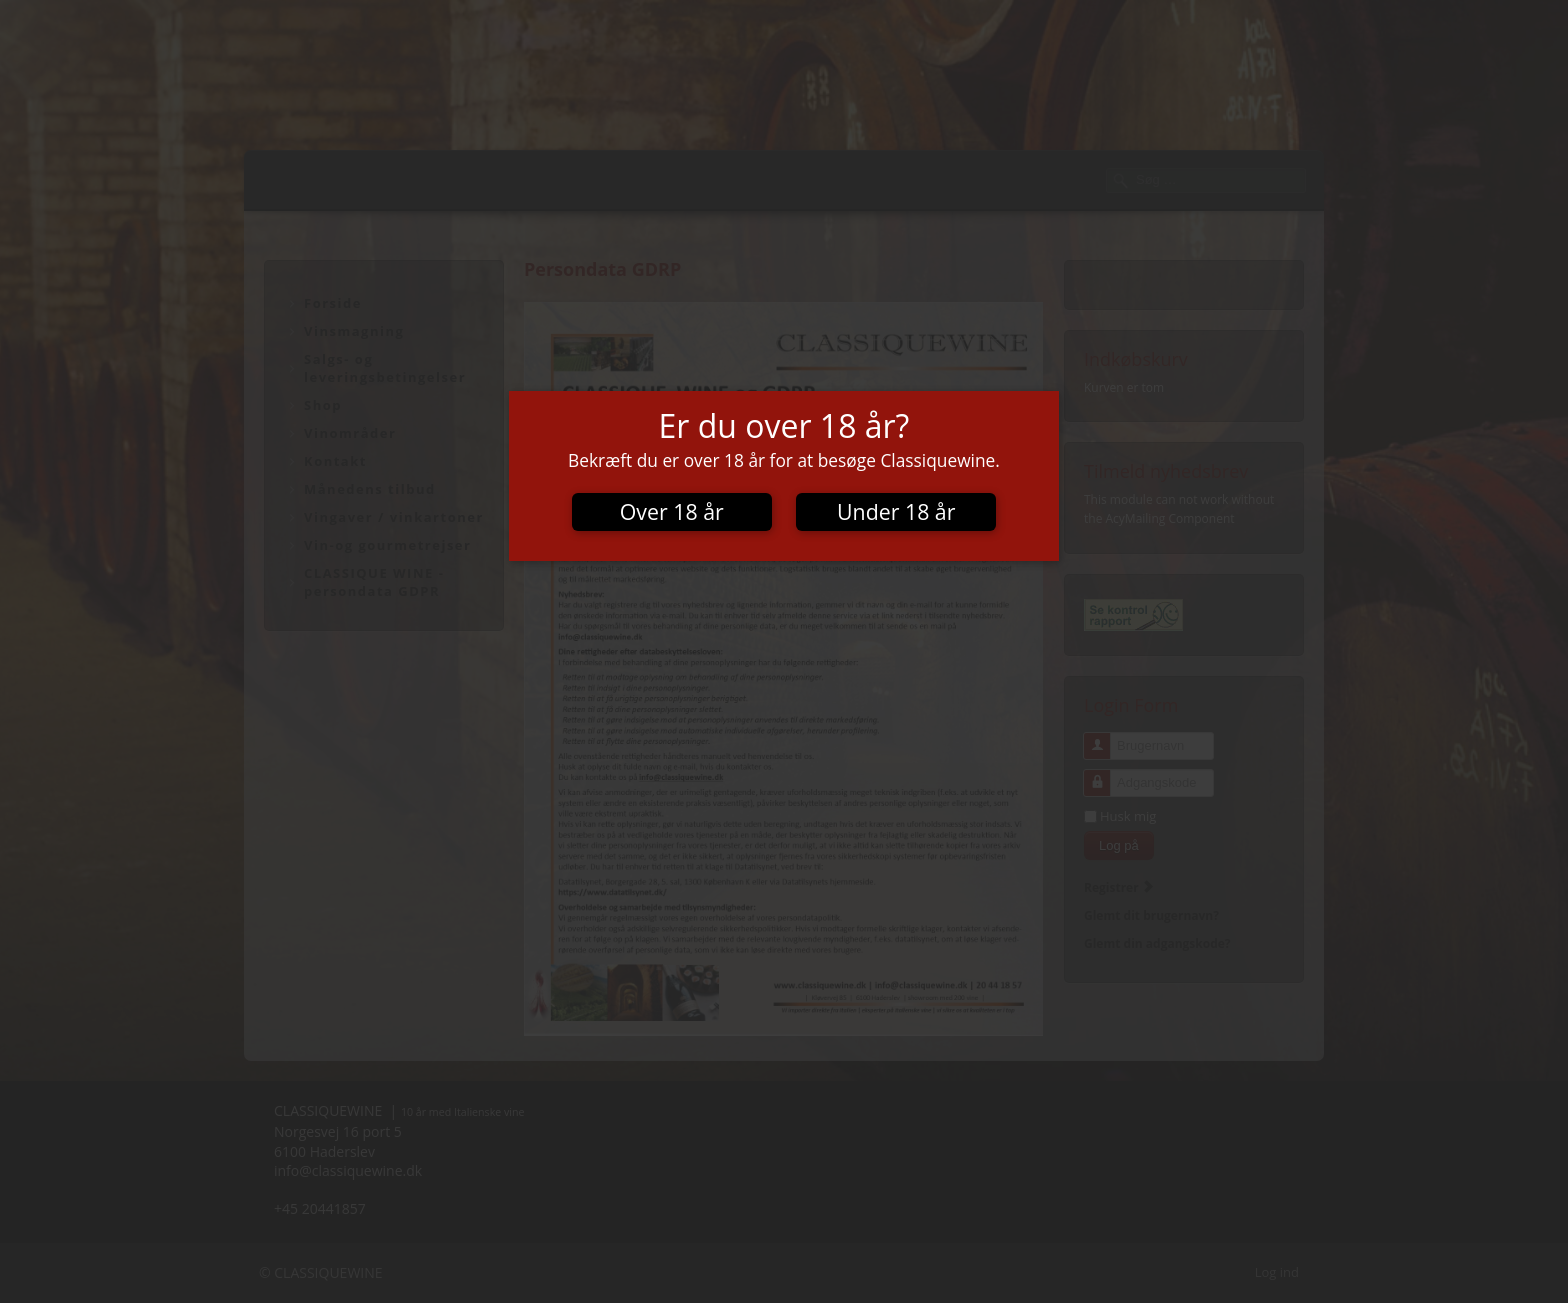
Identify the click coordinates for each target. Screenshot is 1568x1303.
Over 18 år (672, 511)
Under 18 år (896, 511)
